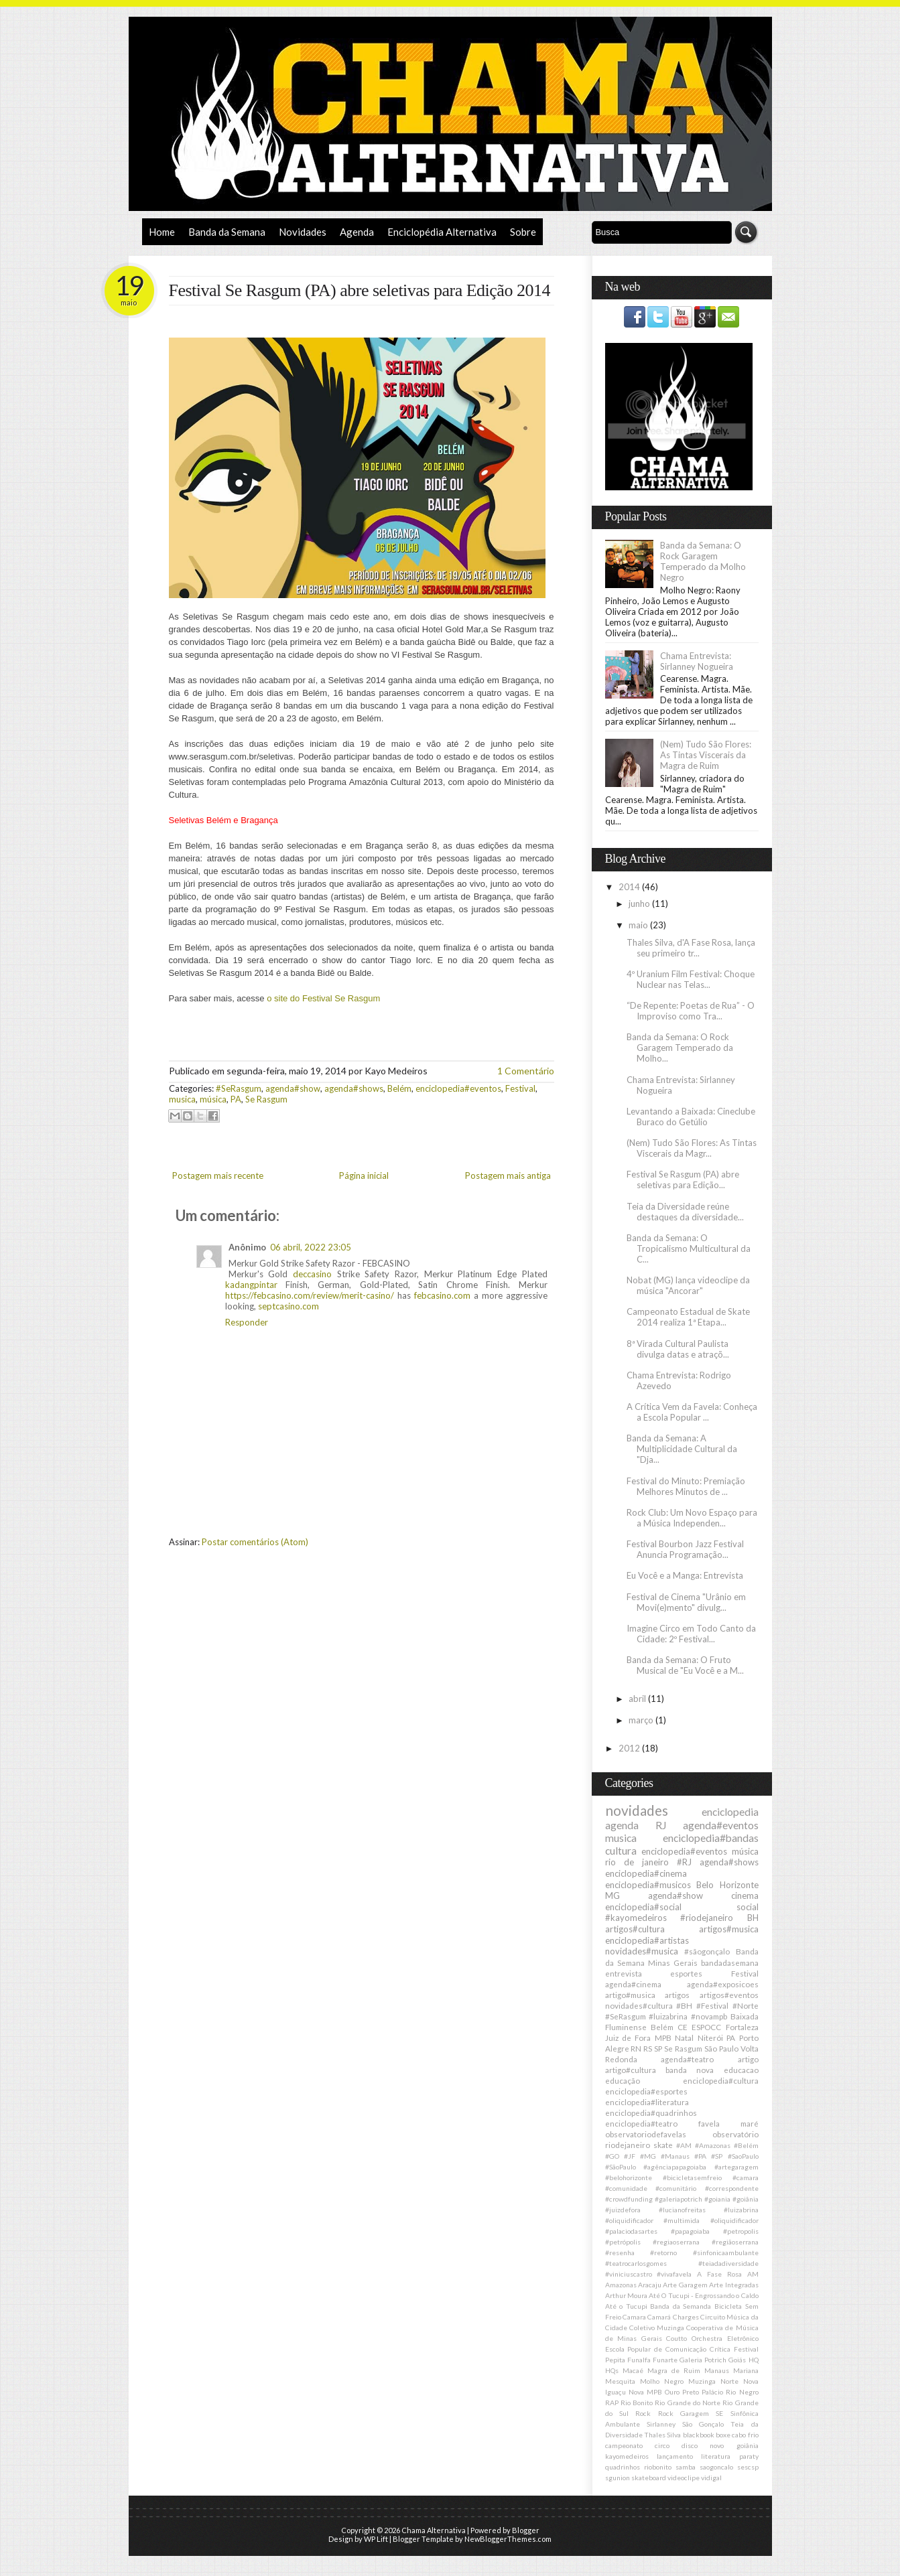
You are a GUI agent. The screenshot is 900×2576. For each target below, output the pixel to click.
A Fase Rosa (719, 2274)
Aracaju (649, 2285)
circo (662, 2445)
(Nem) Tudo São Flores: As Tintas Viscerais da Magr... (692, 1148)
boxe (723, 2435)
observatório (735, 2134)
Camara (634, 2317)
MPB (663, 2037)
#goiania (717, 2199)
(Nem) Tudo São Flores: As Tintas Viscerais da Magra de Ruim (705, 755)
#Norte (745, 2005)
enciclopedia (730, 1812)
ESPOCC (706, 2026)
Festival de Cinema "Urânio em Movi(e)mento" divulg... (686, 1602)
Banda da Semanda (680, 2306)
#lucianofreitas (682, 2210)
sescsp (748, 2467)
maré (750, 2123)
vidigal (711, 2478)
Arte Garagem (685, 2285)
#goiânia (745, 2199)
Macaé (633, 2370)
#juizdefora (623, 2210)
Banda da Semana (226, 232)
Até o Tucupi (626, 2306)
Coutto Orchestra (694, 2338)
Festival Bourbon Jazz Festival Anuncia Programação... (685, 1549)
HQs (612, 2370)
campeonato (624, 2445)
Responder (246, 1322)
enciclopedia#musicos (648, 1884)
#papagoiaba (690, 2231)
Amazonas (621, 2285)
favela (709, 2123)
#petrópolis (623, 2242)
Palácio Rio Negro (730, 2392)
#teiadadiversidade (728, 2263)
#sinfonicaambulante (726, 2252)
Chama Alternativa (433, 2530)
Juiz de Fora (628, 2037)
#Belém (746, 2145)
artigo (748, 2059)
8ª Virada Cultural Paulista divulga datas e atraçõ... (678, 1349)
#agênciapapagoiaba (674, 2167)
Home (162, 232)
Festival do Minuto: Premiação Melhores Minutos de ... (686, 1486)
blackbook (698, 2435)
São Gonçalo (703, 2424)
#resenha (620, 2252)
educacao (741, 2069)
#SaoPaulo (743, 2156)
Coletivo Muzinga (656, 2327)
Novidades (302, 232)
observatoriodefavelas (645, 2134)
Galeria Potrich (703, 2360)
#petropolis (741, 2231)
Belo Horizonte (727, 1884)
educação (622, 2080)
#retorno (663, 2252)
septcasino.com (288, 1306)
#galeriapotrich (678, 2199)
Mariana (746, 2370)
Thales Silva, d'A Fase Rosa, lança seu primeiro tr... (691, 947)
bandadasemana (730, 1962)
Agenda (357, 232)
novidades (636, 1810)
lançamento (675, 2456)
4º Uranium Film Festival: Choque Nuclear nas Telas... (691, 979)
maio (639, 925)
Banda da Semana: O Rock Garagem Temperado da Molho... (680, 1047)
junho (640, 903)
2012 (630, 1748)
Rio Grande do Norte (687, 2403)
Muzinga (702, 2381)
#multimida (681, 2220)
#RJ (684, 1862)
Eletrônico (743, 2338)
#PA (700, 2156)
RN (636, 2048)
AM (753, 2274)
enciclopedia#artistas (647, 1940)
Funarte (665, 2360)
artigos (677, 1994)
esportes (686, 1973)
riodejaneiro (627, 2144)
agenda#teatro (687, 2059)
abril (638, 1698)
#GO (612, 2156)
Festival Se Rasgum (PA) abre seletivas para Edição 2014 (359, 290)
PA (236, 1099)
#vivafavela (674, 2274)
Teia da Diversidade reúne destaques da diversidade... (685, 1211)
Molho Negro (662, 2381)
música (213, 1099)
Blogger (525, 2530)
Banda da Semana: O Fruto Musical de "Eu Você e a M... (685, 1665)
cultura (621, 1851)
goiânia (747, 2445)
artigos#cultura (635, 1929)
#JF (629, 2156)
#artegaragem (736, 2167)
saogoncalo (716, 2467)
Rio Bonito (637, 2403)
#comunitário (675, 2188)
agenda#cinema (633, 1984)
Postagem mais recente (217, 1175)
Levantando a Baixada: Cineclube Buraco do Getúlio (691, 1116)
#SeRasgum (238, 1088)
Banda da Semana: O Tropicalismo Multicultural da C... (689, 1248)
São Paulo (721, 2048)
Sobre (523, 232)
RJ (660, 1825)
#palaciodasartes (631, 2231)
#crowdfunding (629, 2199)
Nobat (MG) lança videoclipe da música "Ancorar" (688, 1285)
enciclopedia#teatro (641, 2123)
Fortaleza (742, 2026)
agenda (622, 1825)
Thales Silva (662, 2435)
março (642, 1720)
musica (182, 1099)
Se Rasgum (266, 1099)
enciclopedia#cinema (646, 1873)
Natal (684, 2037)
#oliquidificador (734, 2220)
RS (647, 2048)
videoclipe (683, 2478)
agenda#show (292, 1088)
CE (683, 2026)
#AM (684, 2145)
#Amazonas (712, 2145)
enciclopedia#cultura (721, 2080)
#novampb (709, 2016)
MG (612, 1895)
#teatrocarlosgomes (636, 2263)
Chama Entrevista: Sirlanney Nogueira (696, 661)
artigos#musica (729, 1929)
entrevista (623, 1973)
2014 (630, 886)
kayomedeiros (627, 2456)
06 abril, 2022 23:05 (310, 1247)
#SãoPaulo (620, 2167)
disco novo (703, 2445)
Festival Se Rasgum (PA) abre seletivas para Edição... (683, 1179)
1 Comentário (525, 1070)
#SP (716, 2156)
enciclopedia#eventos (458, 1088)
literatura (715, 2456)
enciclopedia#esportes (646, 2091)
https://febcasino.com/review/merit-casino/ (309, 1295)
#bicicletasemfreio (692, 2177)
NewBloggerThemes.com (508, 2538)
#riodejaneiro (706, 1917)
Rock (643, 2413)
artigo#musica (630, 1994)
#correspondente (732, 2188)
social (747, 1907)
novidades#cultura (639, 2005)
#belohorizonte (628, 2177)
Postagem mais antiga (508, 1175)
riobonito (657, 2467)
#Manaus (675, 2156)
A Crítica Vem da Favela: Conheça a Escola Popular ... (692, 1412)
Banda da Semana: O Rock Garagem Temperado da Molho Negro (703, 561)
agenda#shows (353, 1088)
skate (663, 2144)
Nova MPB (645, 2392)
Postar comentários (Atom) (255, 1541)
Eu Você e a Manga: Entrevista (685, 1575)
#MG (648, 2156)
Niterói (710, 2037)
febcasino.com (442, 1295)
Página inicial (364, 1175)
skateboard (648, 2478)
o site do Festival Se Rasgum (323, 998)
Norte (729, 2381)
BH (753, 1917)
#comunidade (626, 2188)
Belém (399, 1088)
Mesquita (620, 2381)
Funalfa (639, 2360)
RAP (612, 2403)
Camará (659, 2317)
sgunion (617, 2478)
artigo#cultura (630, 2069)
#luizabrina (668, 2016)
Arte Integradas (733, 2285)
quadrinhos (622, 2467)
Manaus (716, 2370)
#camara (745, 2177)
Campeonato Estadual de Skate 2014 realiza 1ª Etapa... (688, 1317)
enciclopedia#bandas (711, 1838)
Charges (686, 2317)
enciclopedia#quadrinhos (651, 2112)
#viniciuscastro (628, 2274)
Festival (520, 1088)
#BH (684, 2005)
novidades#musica (641, 1951)
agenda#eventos (721, 1825)
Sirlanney (661, 2424)
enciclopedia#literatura (647, 2101)
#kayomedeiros (636, 1917)
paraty (749, 2456)
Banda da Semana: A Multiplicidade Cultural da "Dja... (682, 1449)
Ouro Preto (682, 2392)
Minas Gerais (673, 1962)
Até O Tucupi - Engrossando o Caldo (704, 2295)
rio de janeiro (637, 1862)
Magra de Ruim (673, 2370)
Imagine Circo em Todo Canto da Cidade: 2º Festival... (691, 1633)
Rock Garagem (683, 2413)
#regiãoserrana (735, 2242)
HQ (754, 2360)
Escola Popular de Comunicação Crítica (667, 2349)
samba (686, 2467)
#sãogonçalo (707, 1951)
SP (658, 2048)
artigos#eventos (729, 1994)
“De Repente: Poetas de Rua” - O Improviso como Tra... (691, 1010)
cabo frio (745, 2435)
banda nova (689, 2069)
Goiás (737, 2360)
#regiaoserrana (676, 2242)
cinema (745, 1895)
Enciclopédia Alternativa (442, 232)
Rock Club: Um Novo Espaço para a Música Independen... (692, 1517)
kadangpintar (251, 1284)
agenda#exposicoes (723, 1984)
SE (719, 2413)
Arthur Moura (626, 2295)
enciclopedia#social (643, 1907)
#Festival (712, 2005)
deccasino (312, 1274)
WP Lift (376, 2538)
